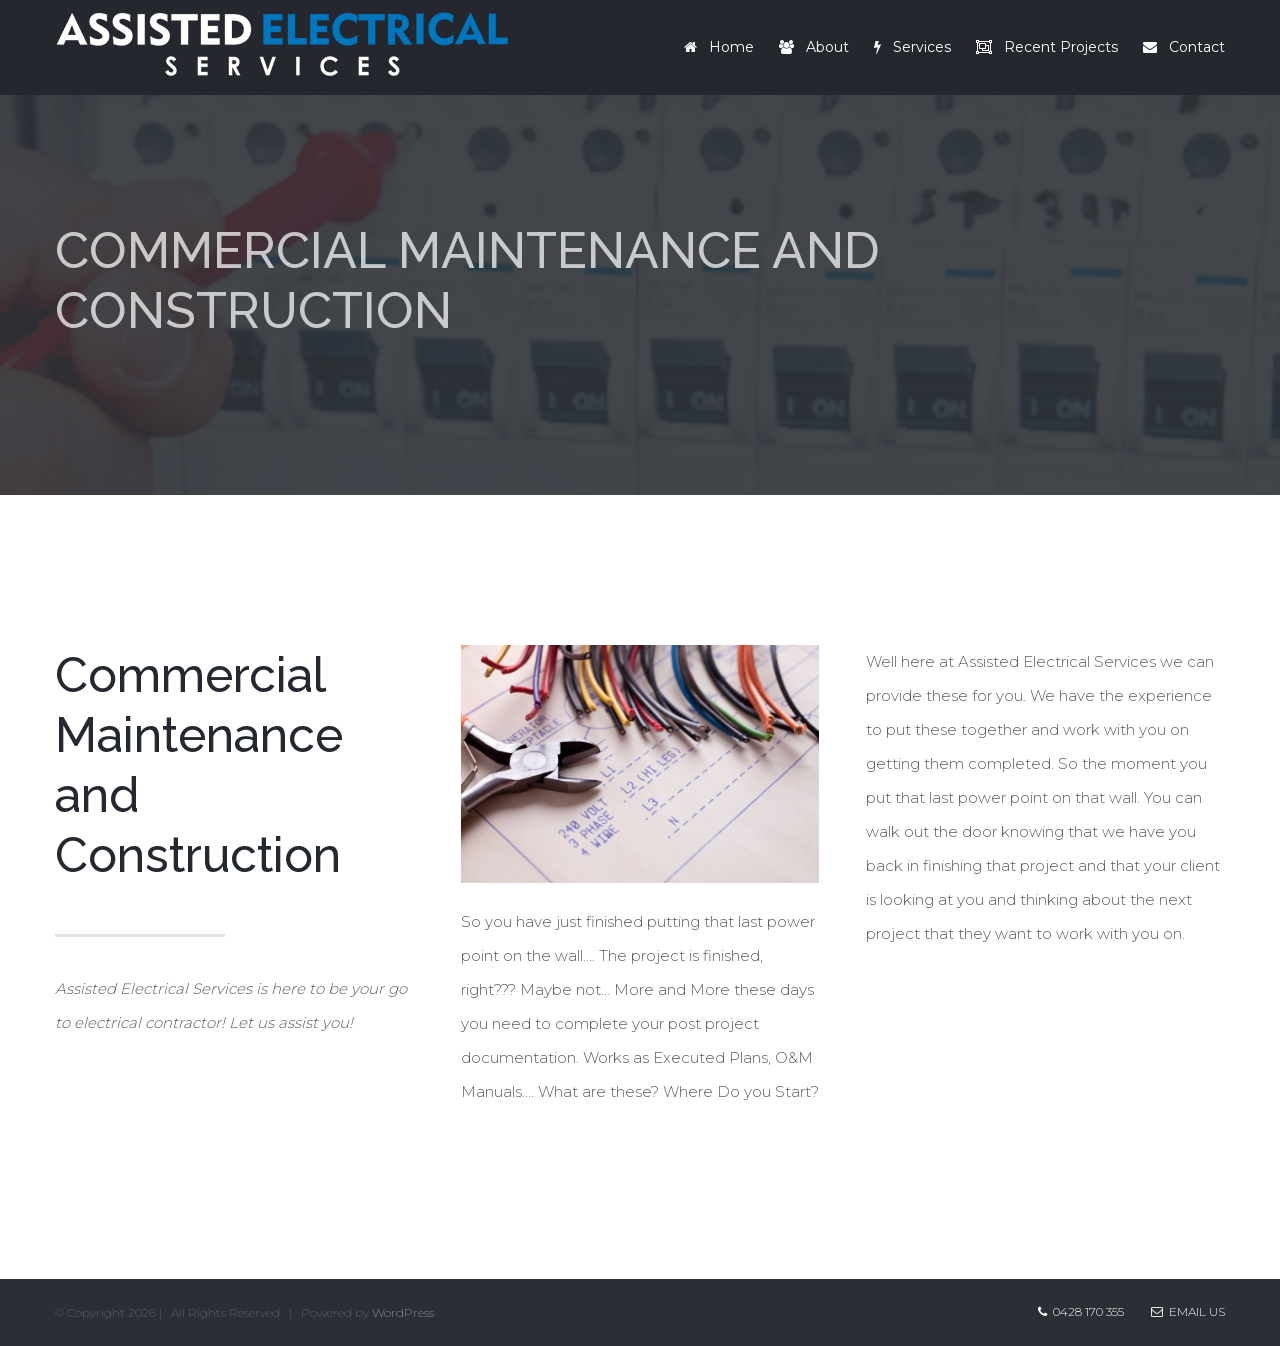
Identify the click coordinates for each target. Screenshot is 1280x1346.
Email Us (1188, 1311)
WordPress (403, 1312)
